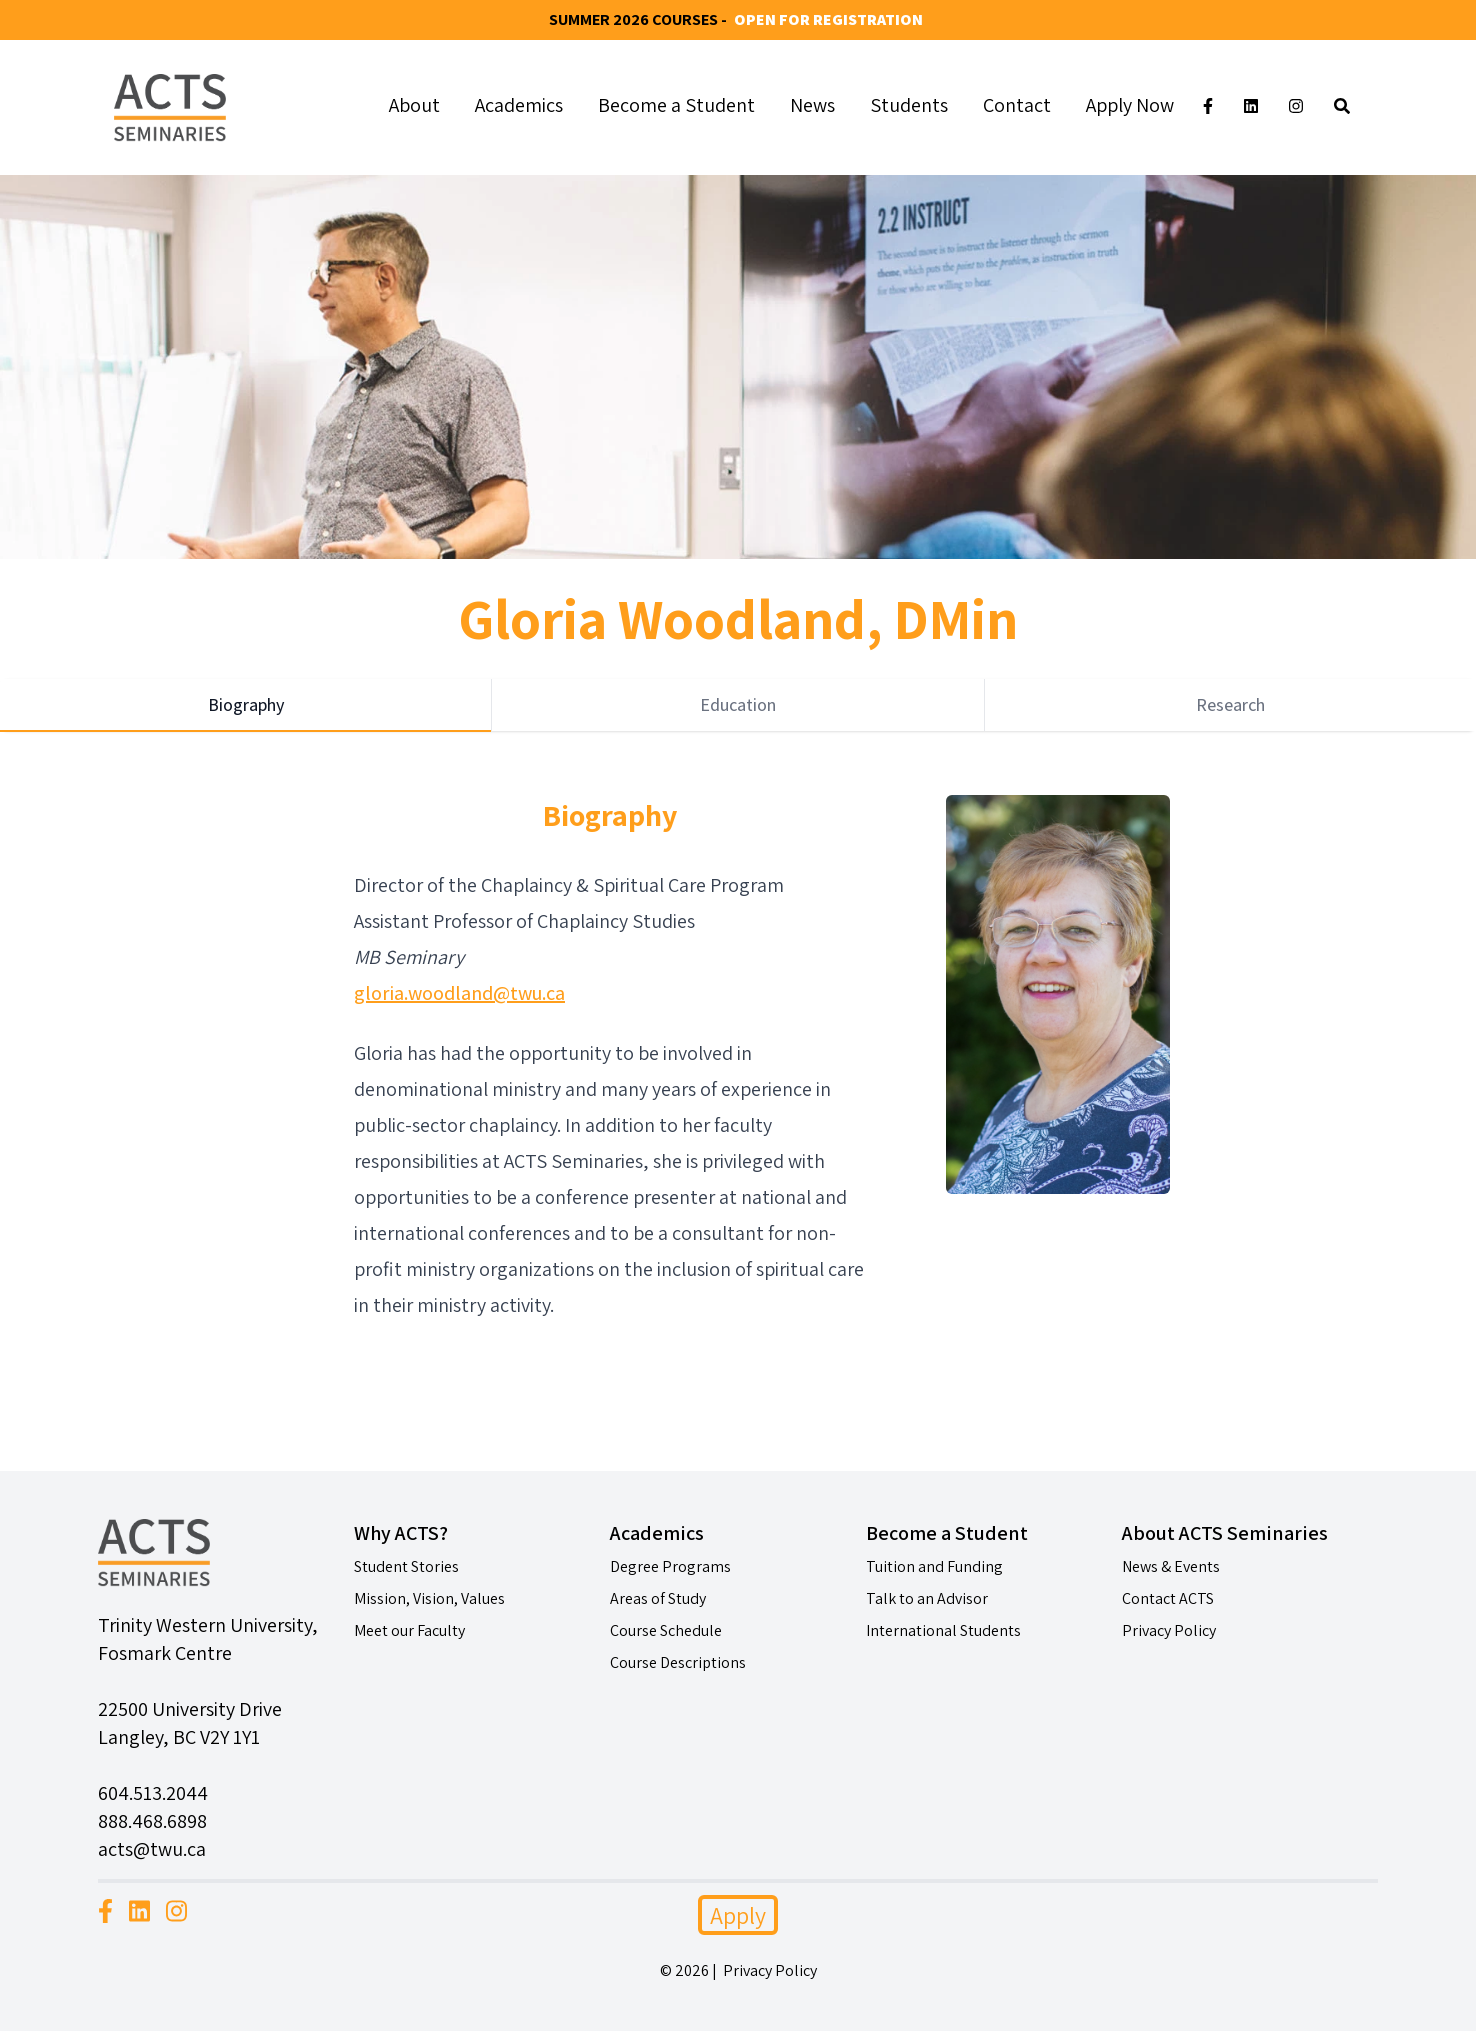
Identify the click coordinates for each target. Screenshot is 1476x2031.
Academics (519, 105)
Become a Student (676, 105)
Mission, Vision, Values (429, 1598)
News (812, 105)
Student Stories (406, 1566)
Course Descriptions (678, 1662)
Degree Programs (670, 1566)
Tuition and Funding (934, 1566)
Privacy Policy (1169, 1630)
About (414, 105)
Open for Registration (828, 19)
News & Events (1171, 1566)
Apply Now (1130, 105)
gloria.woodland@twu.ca (459, 993)
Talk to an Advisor (927, 1598)
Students (909, 105)
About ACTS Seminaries (1225, 1533)
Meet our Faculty (409, 1630)
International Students (943, 1630)
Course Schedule (666, 1630)
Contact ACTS (1168, 1598)
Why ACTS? (401, 1533)
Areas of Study (658, 1598)
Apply (738, 1915)
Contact (1017, 105)
